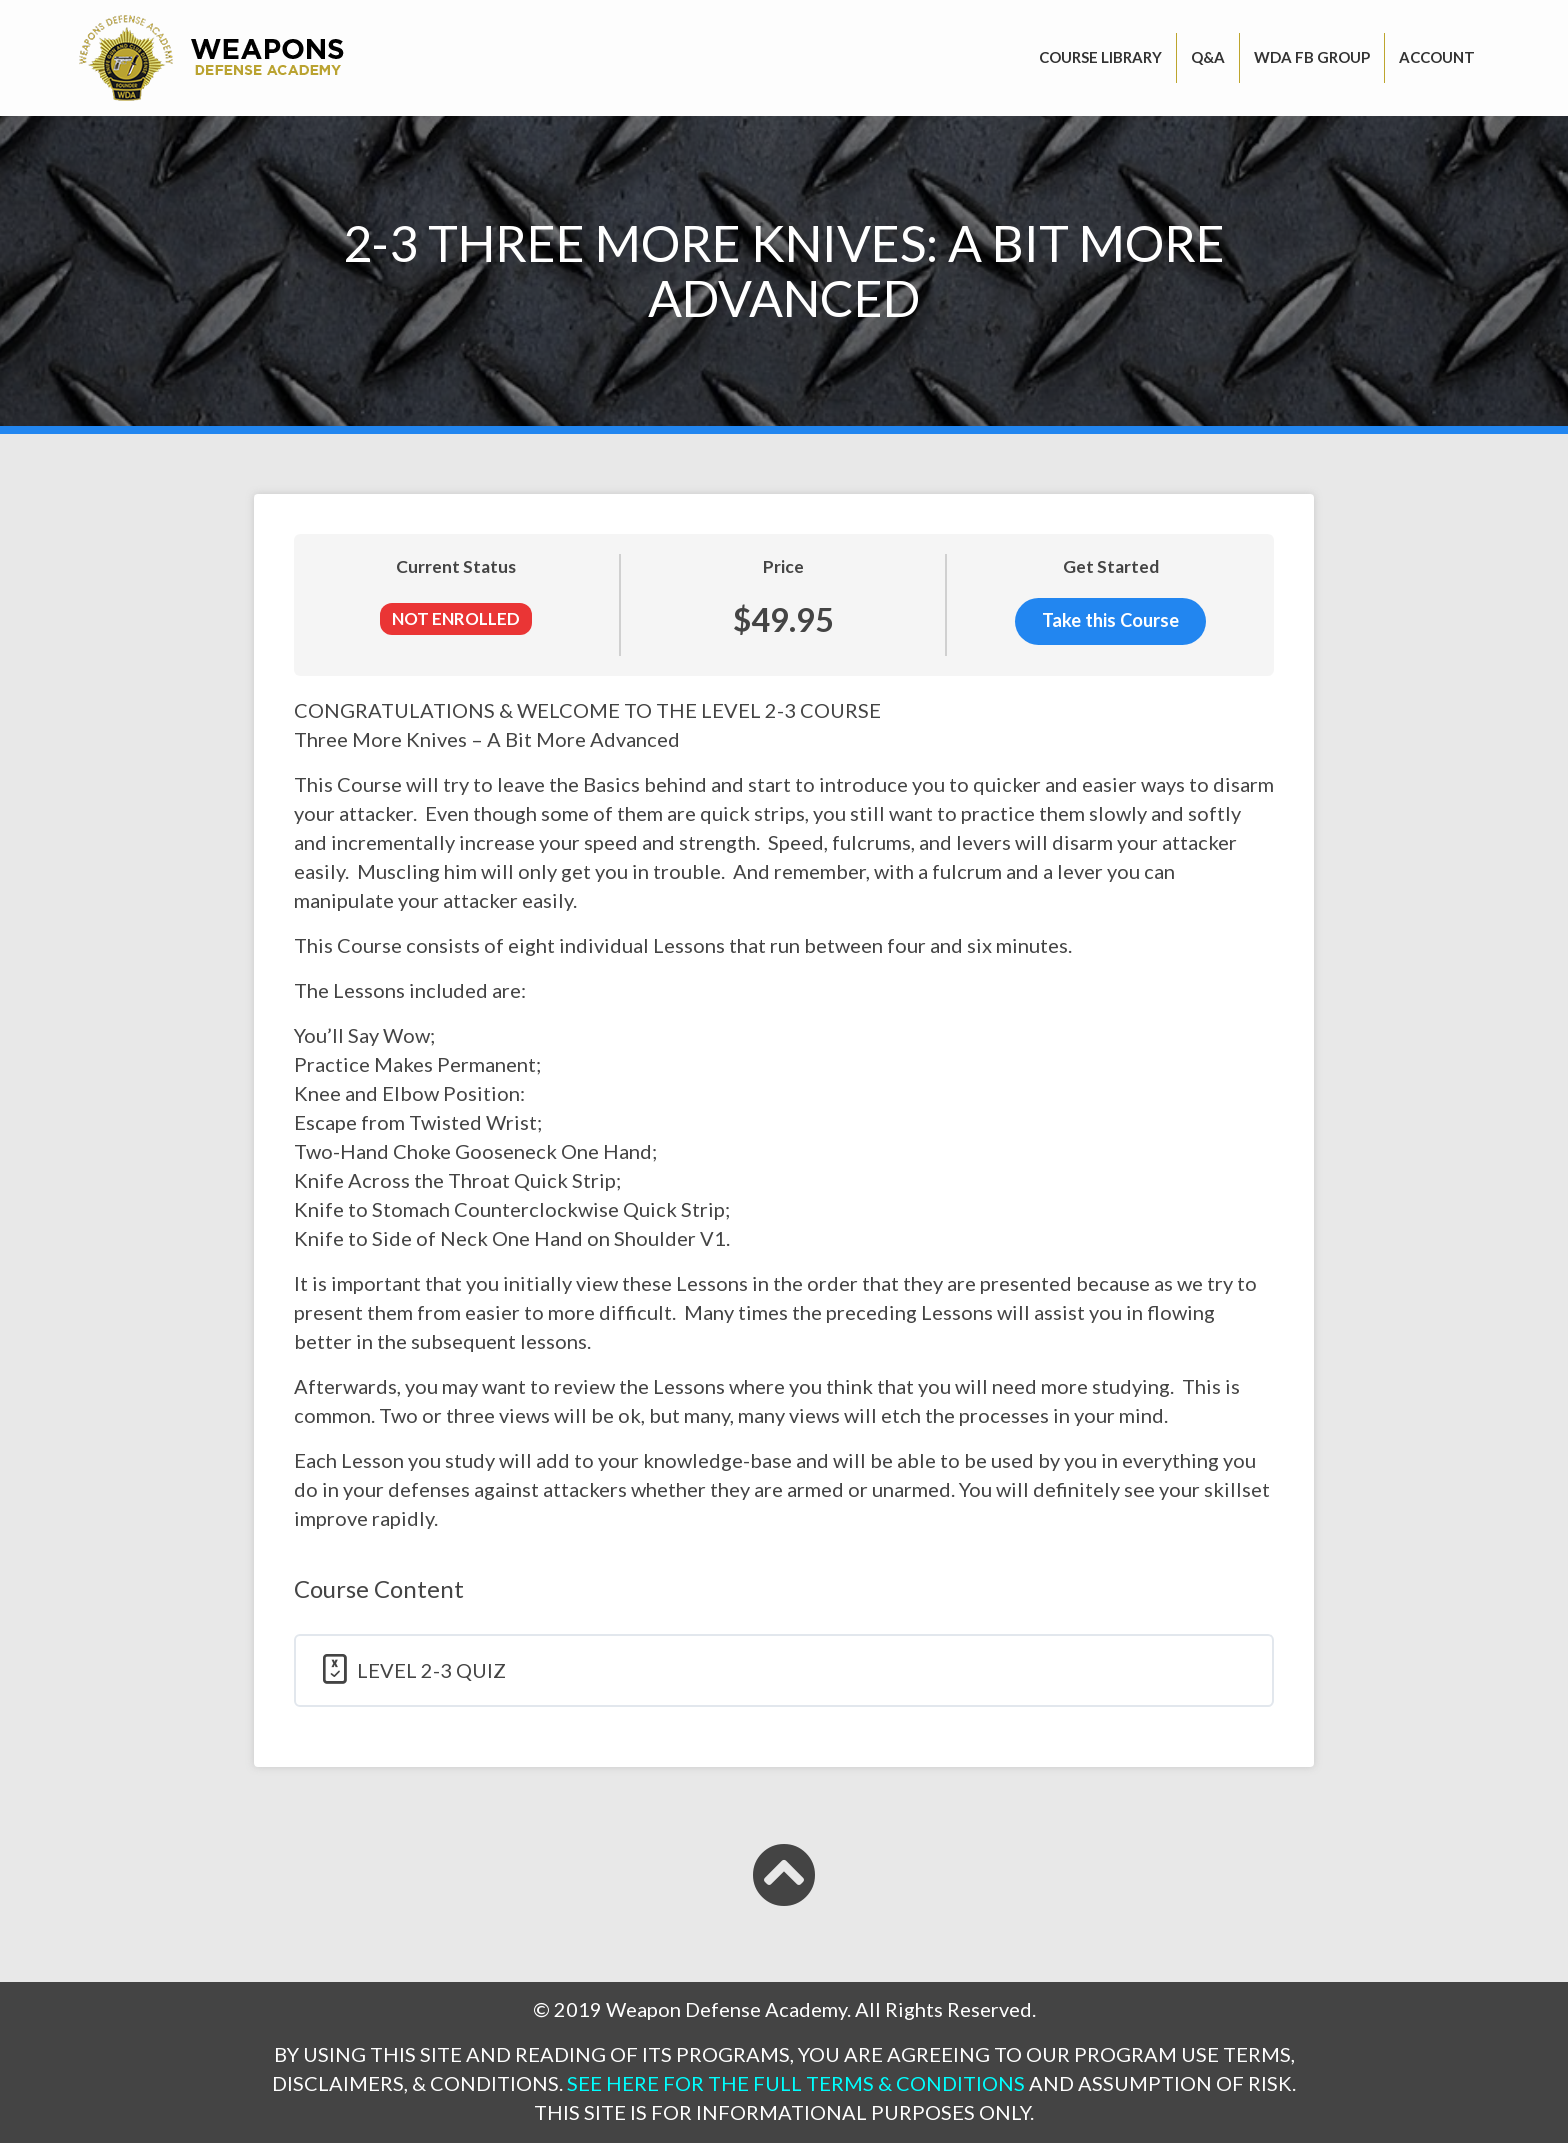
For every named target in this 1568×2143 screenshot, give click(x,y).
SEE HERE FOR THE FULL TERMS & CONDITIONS (796, 2083)
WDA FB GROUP (1312, 57)
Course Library (1100, 57)
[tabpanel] (784, 1114)
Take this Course (1110, 621)
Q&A (1208, 57)
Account (1437, 57)
